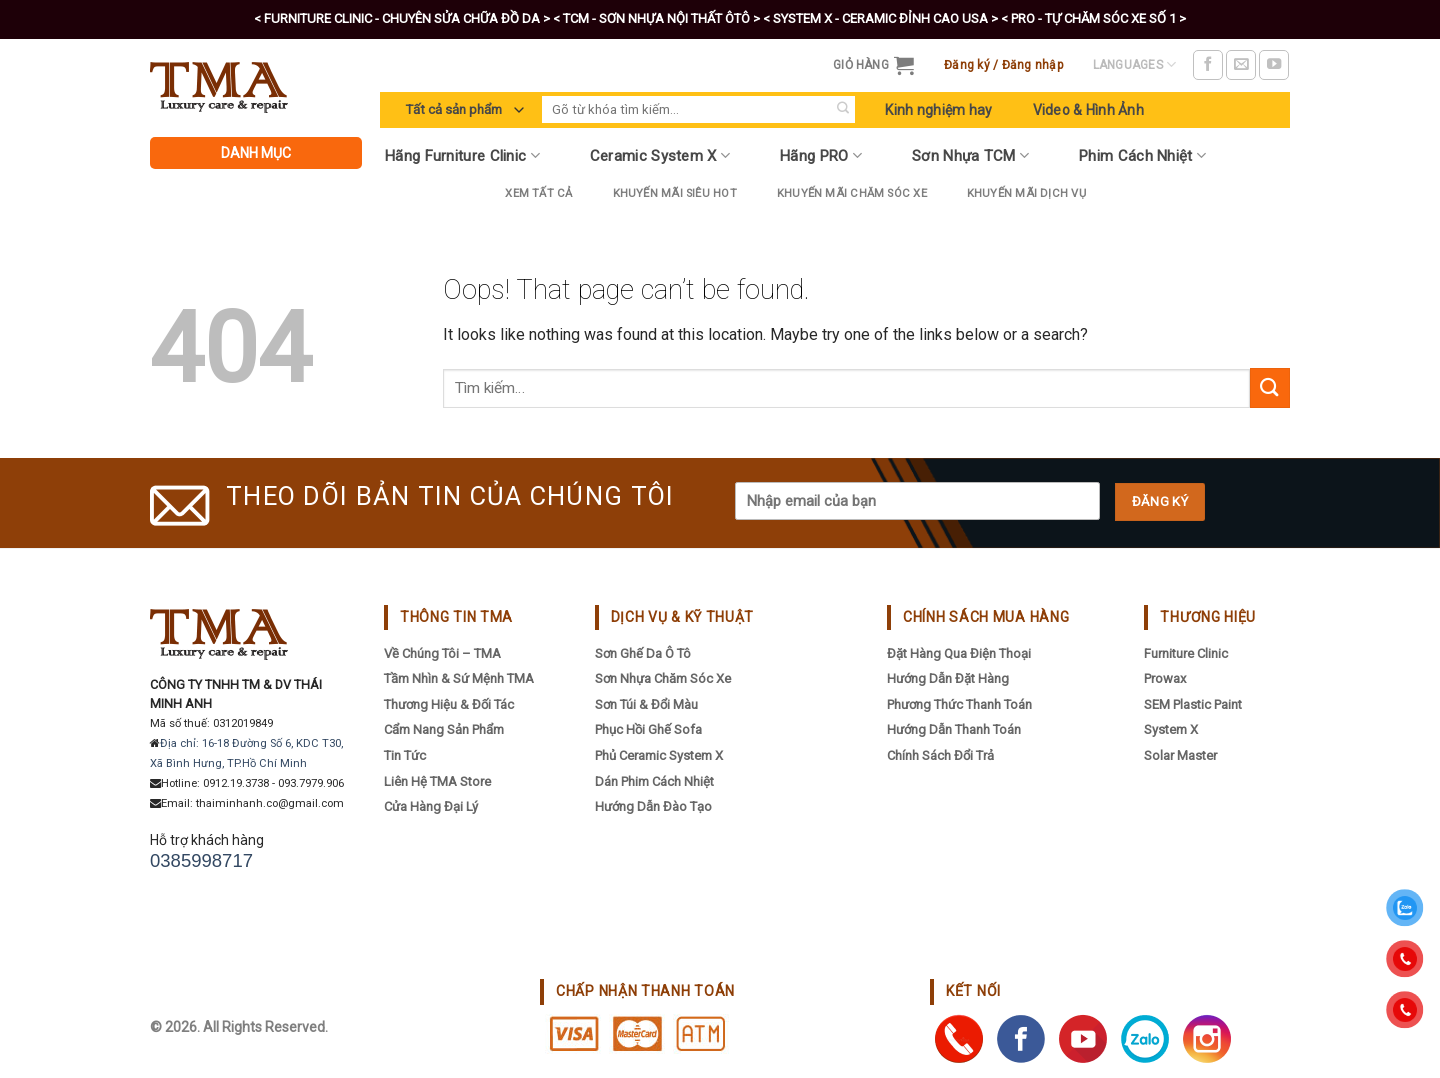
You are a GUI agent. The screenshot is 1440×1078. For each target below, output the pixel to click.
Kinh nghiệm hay (938, 110)
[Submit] (842, 109)
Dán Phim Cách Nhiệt (654, 781)
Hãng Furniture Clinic (462, 155)
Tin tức (405, 755)
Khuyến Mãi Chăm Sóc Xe (852, 193)
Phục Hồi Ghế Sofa (648, 729)
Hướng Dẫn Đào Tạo (653, 806)
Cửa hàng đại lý (431, 806)
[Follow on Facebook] (1208, 65)
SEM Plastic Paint (1193, 704)
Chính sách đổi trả (940, 755)
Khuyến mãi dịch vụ (1026, 193)
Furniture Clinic (1186, 653)
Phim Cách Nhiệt (1142, 155)
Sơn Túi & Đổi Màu (646, 704)
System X (1171, 729)
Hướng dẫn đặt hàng (948, 678)
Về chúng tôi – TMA (442, 653)
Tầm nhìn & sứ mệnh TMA (459, 678)
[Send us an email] (1241, 65)
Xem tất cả (538, 193)
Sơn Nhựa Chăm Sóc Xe (663, 678)
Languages (1135, 64)
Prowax (1165, 678)
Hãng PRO (821, 155)
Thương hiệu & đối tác (449, 704)
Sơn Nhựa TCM (970, 155)
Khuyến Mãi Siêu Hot (675, 193)
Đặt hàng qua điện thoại (959, 653)
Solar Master (1180, 755)
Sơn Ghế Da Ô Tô (643, 653)
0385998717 (201, 860)
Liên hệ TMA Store (437, 781)
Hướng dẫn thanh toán (954, 729)
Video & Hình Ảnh (1088, 110)
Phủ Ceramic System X (659, 755)
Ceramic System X (660, 155)
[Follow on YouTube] (1274, 65)
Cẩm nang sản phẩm (444, 729)
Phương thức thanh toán (959, 704)
